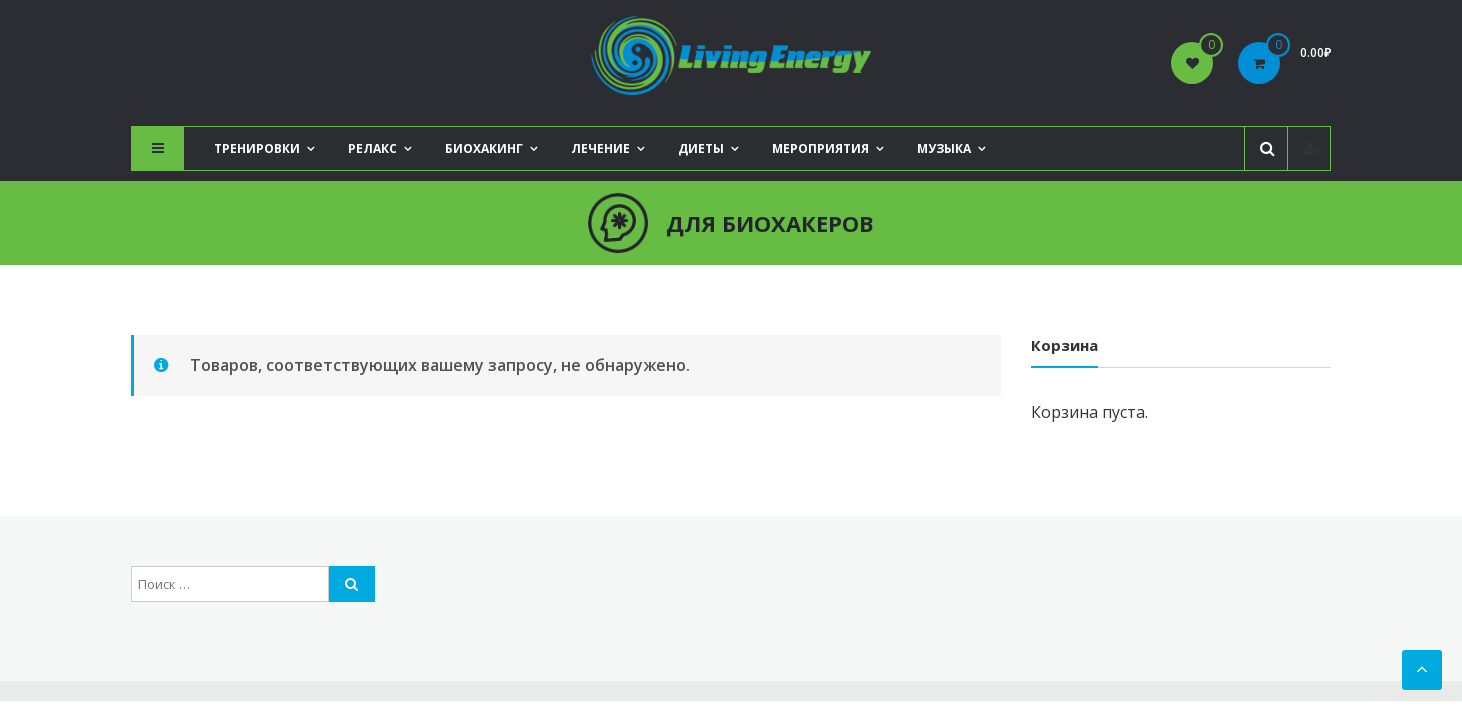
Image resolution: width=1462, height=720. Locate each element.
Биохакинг (484, 148)
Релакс (372, 148)
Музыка (944, 148)
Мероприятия (820, 148)
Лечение (600, 148)
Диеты (701, 148)
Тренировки (257, 148)
